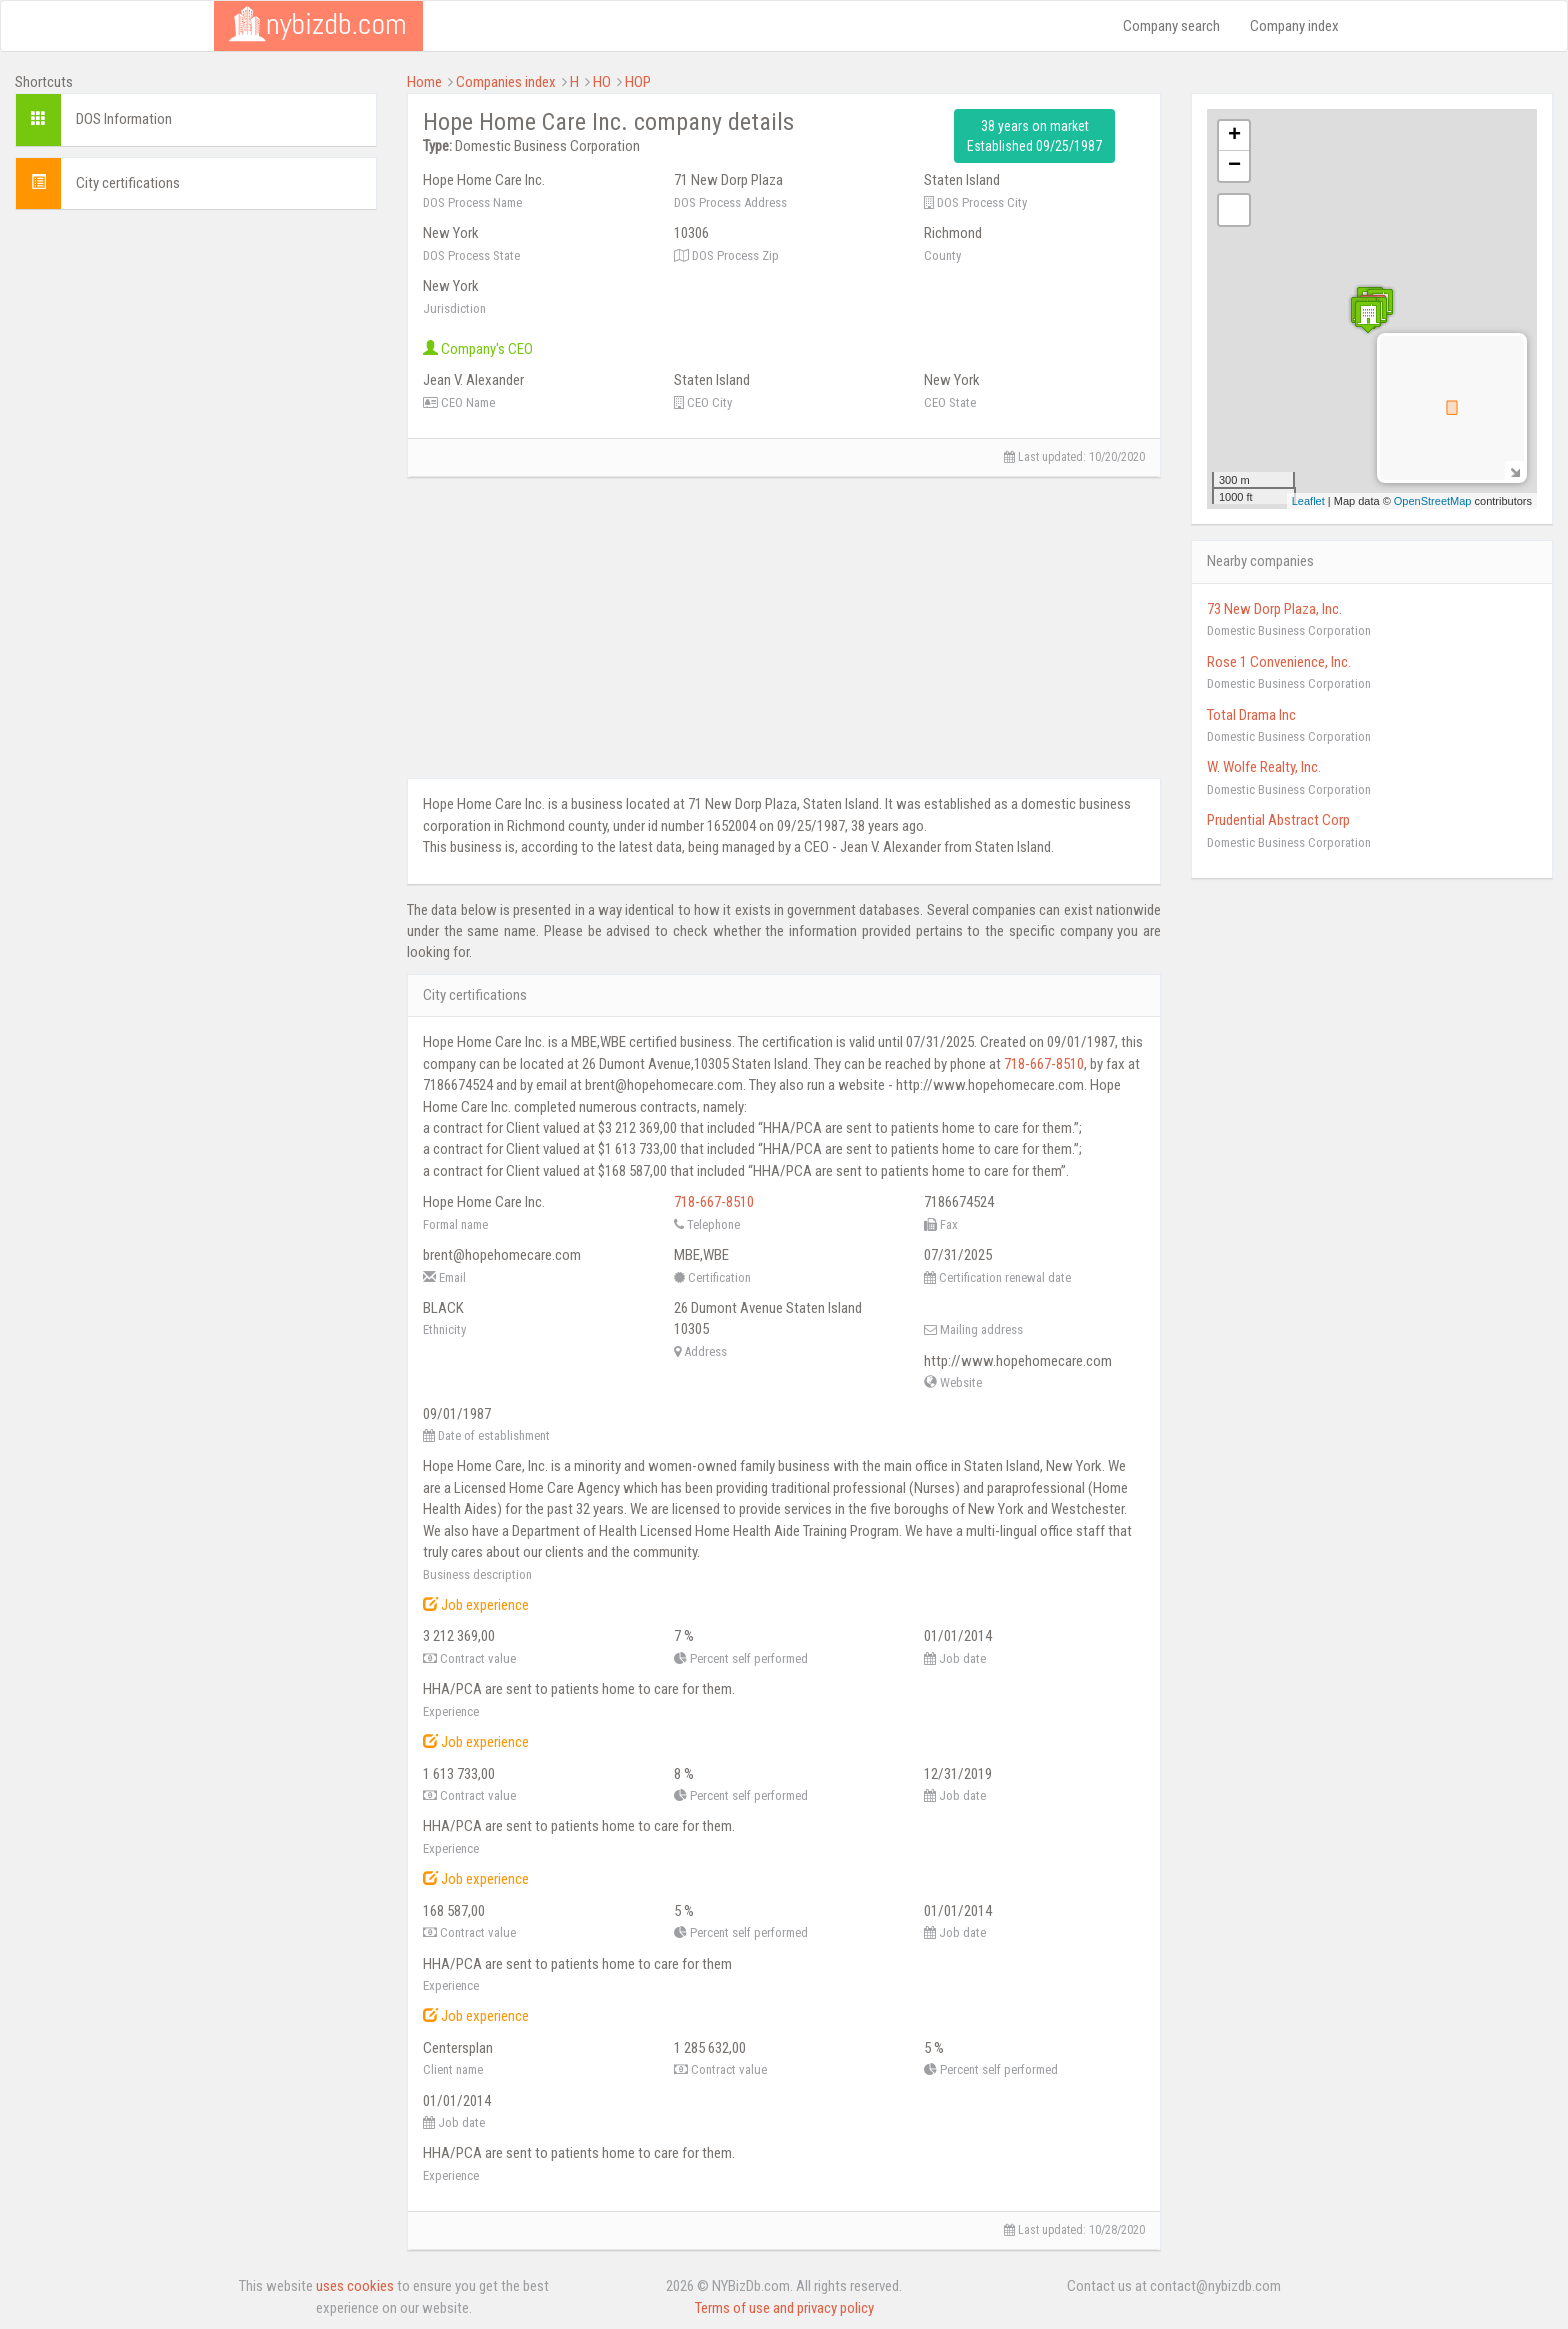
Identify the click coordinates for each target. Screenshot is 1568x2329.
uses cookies (355, 2286)
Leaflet (1308, 501)
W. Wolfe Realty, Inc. (1264, 767)
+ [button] (1234, 136)
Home (424, 82)
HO (602, 82)
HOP (638, 82)
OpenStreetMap (1433, 501)
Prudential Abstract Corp (1278, 820)
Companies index (506, 82)
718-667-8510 (1044, 1064)
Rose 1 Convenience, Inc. (1279, 662)
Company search (1171, 26)
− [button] (1234, 166)
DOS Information (124, 119)
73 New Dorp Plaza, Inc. (1274, 609)
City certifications (128, 183)
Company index (1294, 26)
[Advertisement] (196, 365)
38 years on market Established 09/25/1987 (1034, 136)
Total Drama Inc (1251, 715)
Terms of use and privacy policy (784, 2308)
